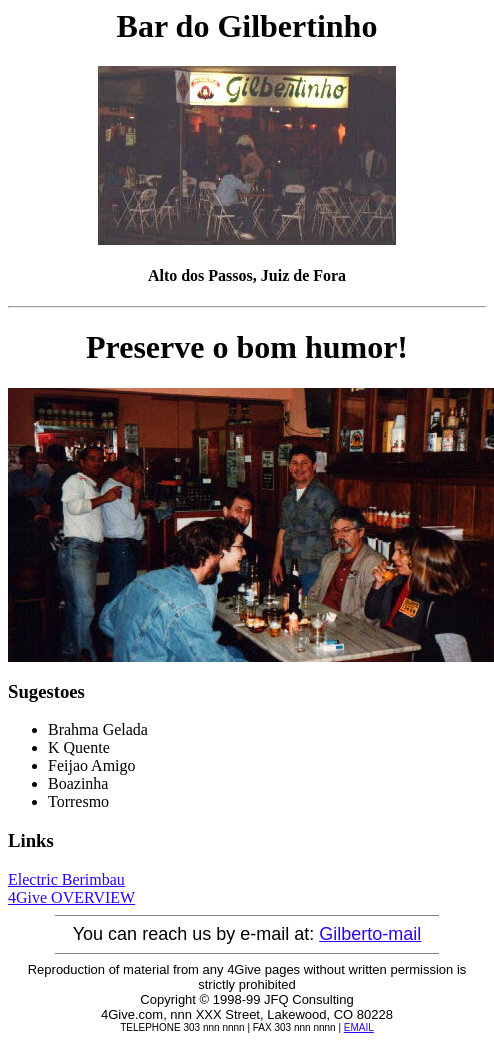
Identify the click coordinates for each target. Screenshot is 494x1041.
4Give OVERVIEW (71, 897)
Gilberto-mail (370, 934)
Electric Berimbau (66, 879)
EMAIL (359, 1027)
